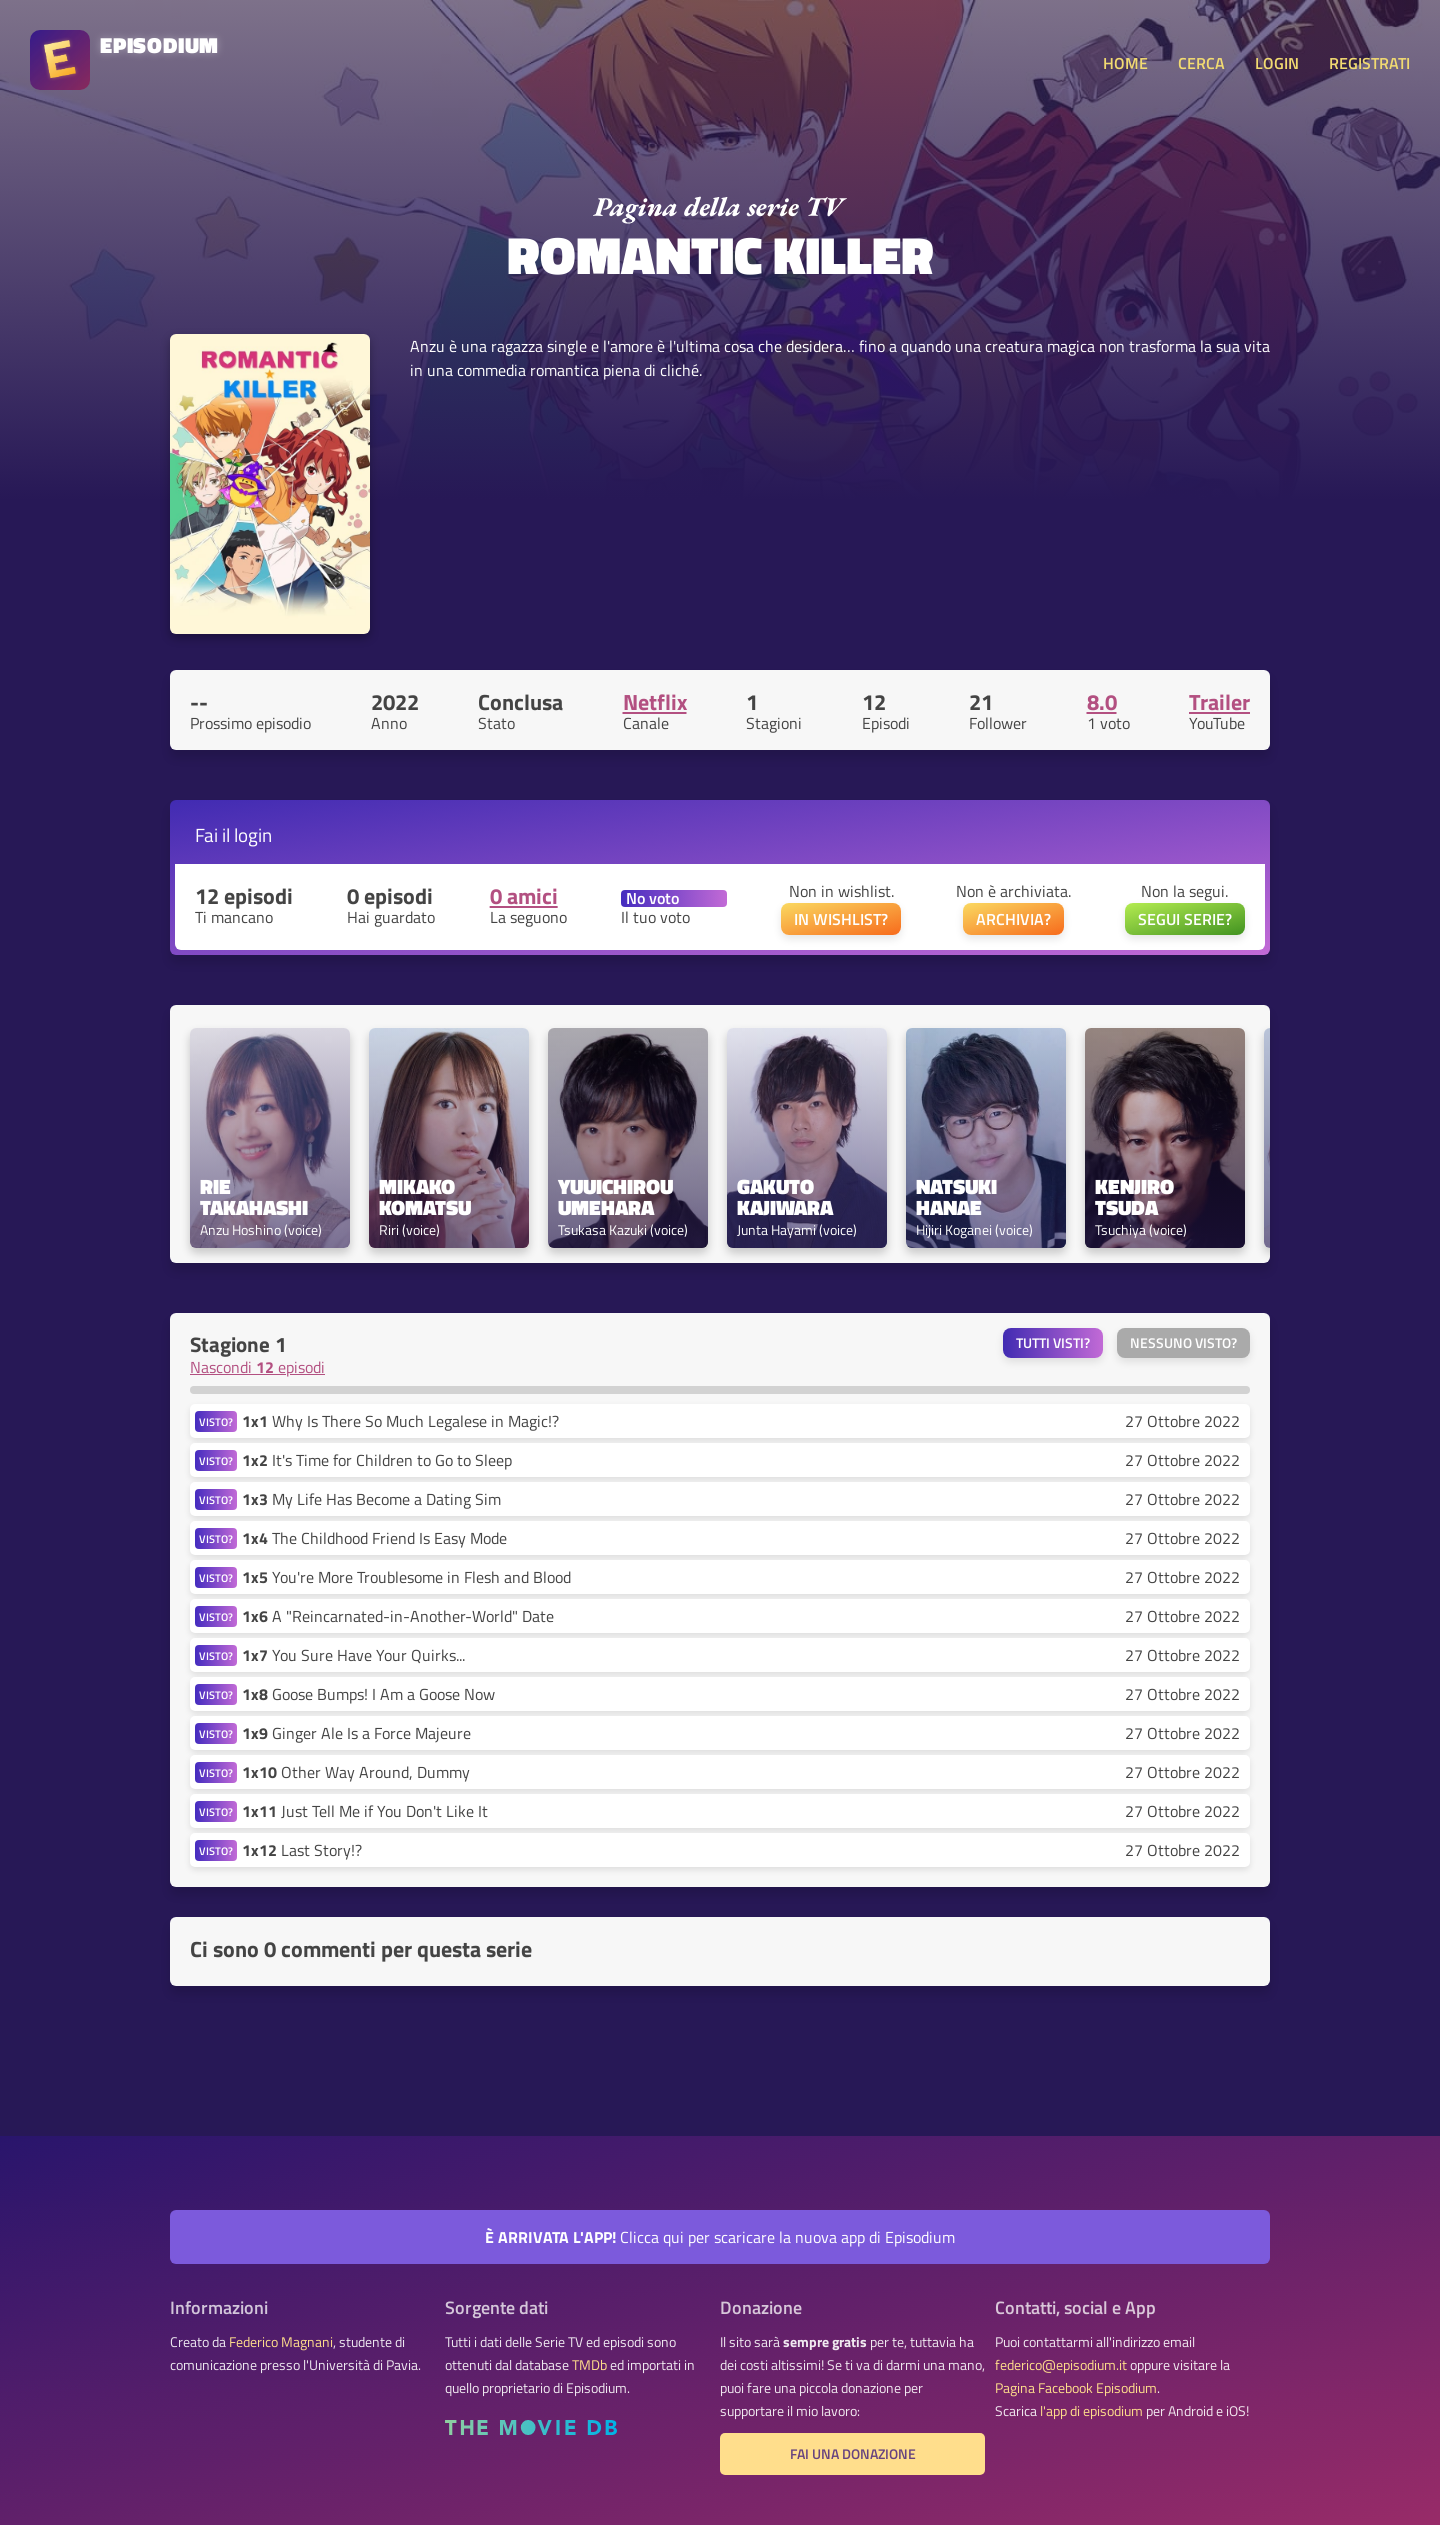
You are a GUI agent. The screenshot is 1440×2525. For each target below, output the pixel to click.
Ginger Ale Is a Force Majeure (356, 1733)
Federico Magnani (281, 2342)
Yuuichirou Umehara (618, 1197)
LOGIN (1277, 63)
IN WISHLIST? (841, 919)
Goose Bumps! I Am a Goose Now (368, 1694)
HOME (1125, 63)
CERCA (1201, 63)
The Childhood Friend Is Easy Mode (374, 1538)
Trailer (1219, 702)
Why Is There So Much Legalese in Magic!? (400, 1421)
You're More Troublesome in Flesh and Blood (406, 1577)
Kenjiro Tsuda (1137, 1197)
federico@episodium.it (1061, 2365)
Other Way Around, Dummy (356, 1772)
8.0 (1102, 702)
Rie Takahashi (254, 1197)
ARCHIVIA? (1013, 919)
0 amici (524, 896)
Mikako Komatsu (425, 1197)
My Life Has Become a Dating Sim (371, 1499)
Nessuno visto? (1183, 1343)
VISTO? (216, 1421)
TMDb (589, 2365)
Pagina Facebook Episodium (1076, 2388)
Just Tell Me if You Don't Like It (365, 1811)
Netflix (655, 702)
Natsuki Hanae (959, 1197)
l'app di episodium (1091, 2411)
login (253, 834)
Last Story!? (302, 1850)
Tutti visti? (1053, 1343)
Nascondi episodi (257, 1367)
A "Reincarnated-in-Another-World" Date (398, 1616)
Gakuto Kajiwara (785, 1197)
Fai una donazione (853, 2454)
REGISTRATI (1369, 63)
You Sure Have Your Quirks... (353, 1655)
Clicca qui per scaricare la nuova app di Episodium (720, 2237)
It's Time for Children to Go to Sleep (377, 1460)
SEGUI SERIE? (1185, 919)
